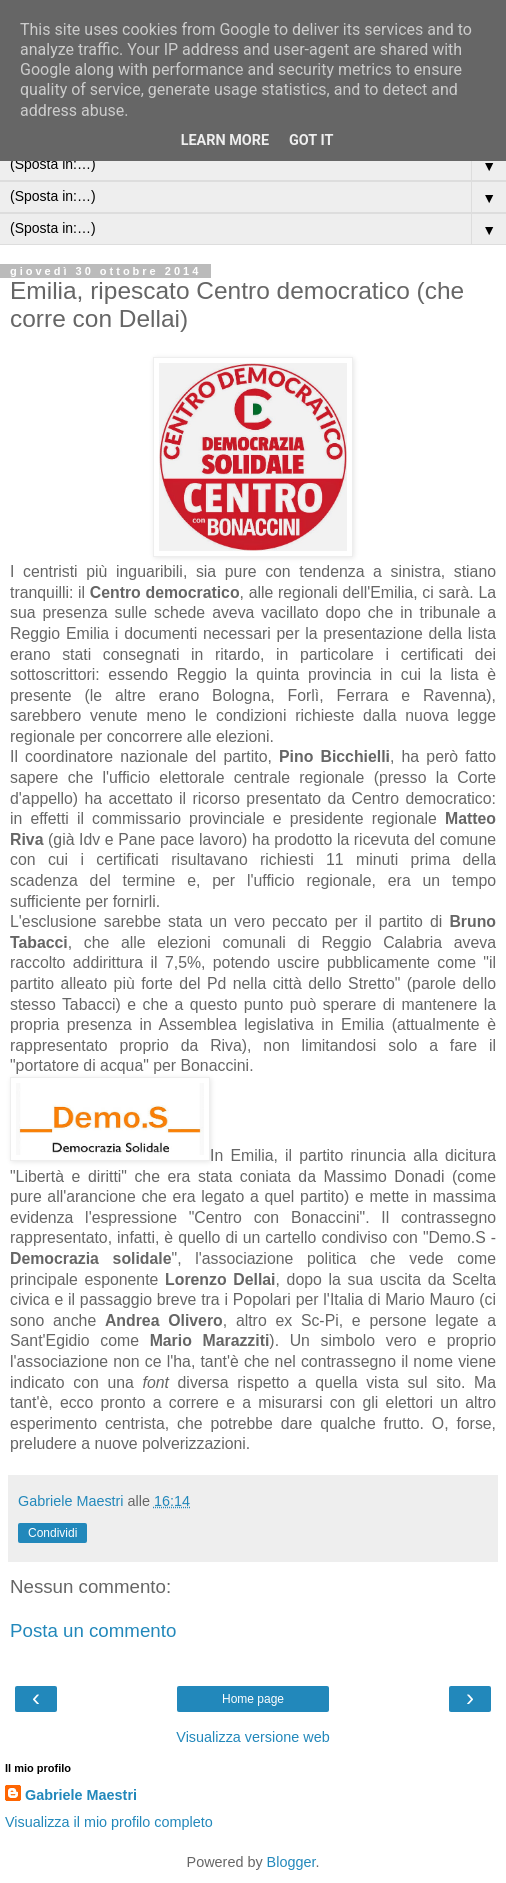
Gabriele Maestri (81, 1795)
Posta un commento (93, 1630)
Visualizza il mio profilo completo (109, 1822)
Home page (253, 1699)
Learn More (225, 140)
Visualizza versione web (252, 1737)
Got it (311, 140)
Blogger (291, 1862)
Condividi (52, 1533)
